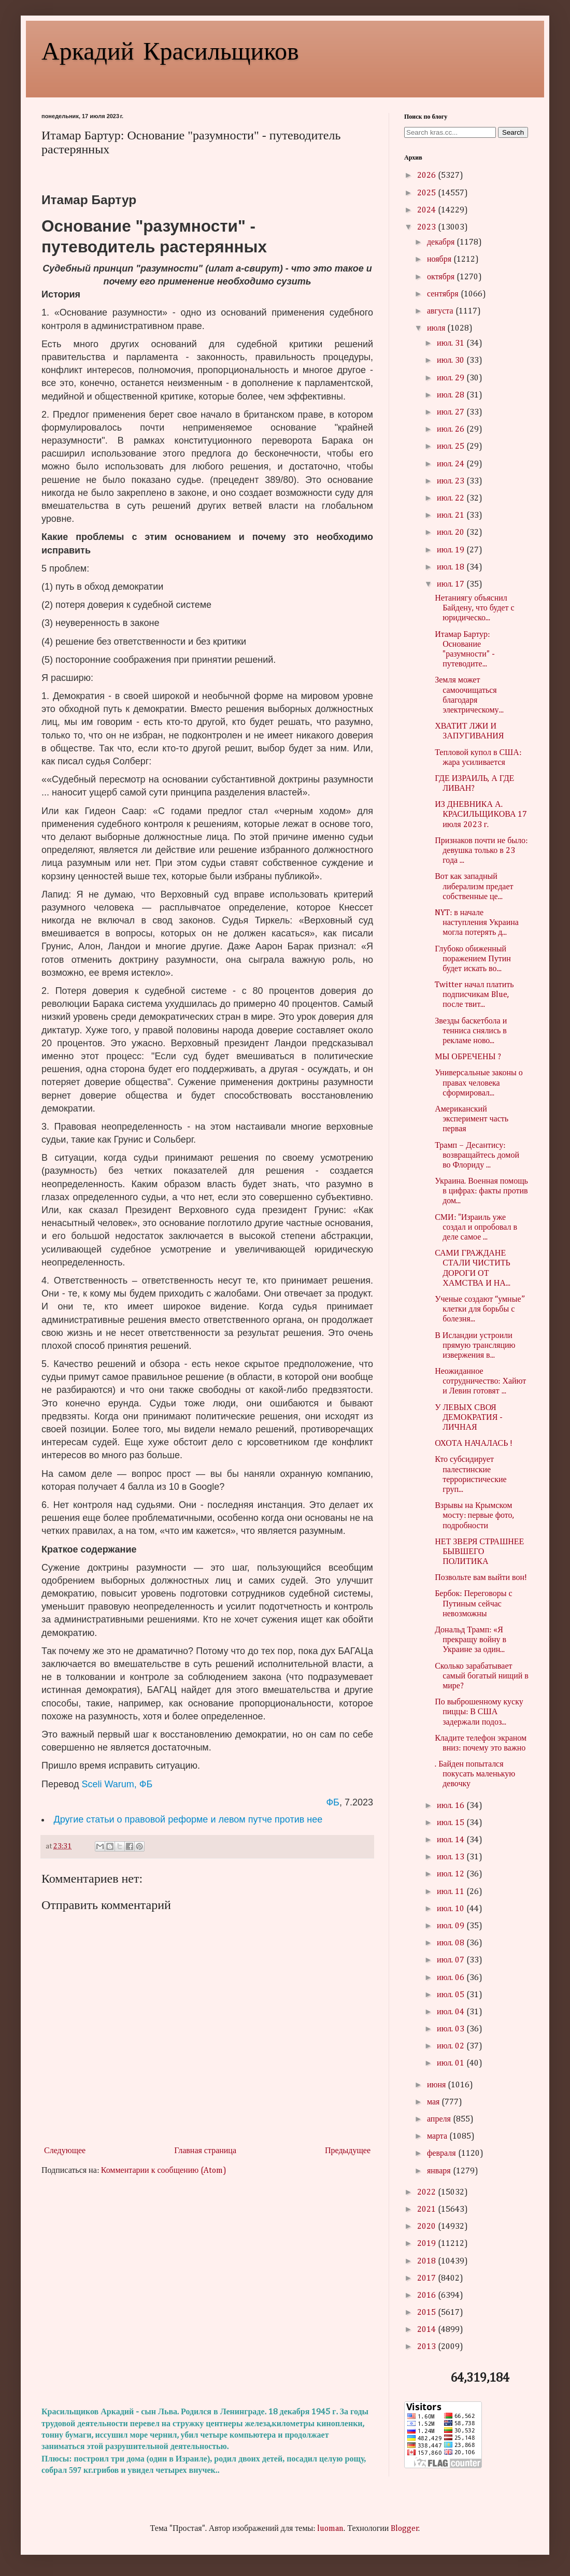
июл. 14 (451, 1840)
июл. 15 (451, 1823)
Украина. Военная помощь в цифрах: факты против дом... (481, 1191)
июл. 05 (451, 1995)
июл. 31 (451, 343)
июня (437, 2085)
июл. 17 (451, 584)
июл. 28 (451, 395)
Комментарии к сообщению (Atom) (163, 2171)
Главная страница (205, 2151)
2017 (427, 2278)
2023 (427, 227)
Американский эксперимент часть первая (471, 1119)
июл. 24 (451, 464)
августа (441, 311)
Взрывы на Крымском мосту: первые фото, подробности (474, 1516)
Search (513, 132)
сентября (444, 294)
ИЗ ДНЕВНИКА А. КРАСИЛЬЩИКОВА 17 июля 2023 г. (481, 815)
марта (438, 2136)
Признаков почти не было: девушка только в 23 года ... (481, 851)
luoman (330, 2529)
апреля (440, 2119)
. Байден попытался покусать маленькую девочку (475, 1774)
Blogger (405, 2529)
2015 (427, 2313)
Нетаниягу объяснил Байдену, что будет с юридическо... (474, 608)
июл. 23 (451, 481)
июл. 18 (451, 567)
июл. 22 (451, 498)
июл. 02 (451, 2046)
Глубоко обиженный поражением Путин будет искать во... (473, 959)
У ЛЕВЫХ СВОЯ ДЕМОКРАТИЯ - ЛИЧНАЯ (469, 1418)
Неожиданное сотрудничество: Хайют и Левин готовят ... (480, 1382)
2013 (427, 2347)
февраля (442, 2154)
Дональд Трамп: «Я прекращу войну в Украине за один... (470, 1640)
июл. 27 (451, 412)
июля (437, 328)
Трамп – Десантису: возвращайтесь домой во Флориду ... (477, 1156)
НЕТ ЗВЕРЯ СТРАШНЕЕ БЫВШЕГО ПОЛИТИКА (479, 1552)
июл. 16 (451, 1806)
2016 (427, 2296)
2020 (427, 2227)
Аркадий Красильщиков (170, 49)
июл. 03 (451, 2029)
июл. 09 (451, 1926)
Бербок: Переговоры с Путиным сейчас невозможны (473, 1604)
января (440, 2171)
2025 (427, 193)
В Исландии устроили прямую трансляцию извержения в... (475, 1346)
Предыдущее (347, 2151)
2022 (427, 2192)
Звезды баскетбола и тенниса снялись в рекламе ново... (471, 1031)
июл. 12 (451, 1874)
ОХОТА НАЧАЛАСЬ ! (473, 1444)
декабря (442, 242)
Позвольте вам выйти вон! (481, 1578)
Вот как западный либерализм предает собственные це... (474, 887)
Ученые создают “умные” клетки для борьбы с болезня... (479, 1309)
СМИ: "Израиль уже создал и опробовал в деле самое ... (476, 1228)
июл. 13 (451, 1857)
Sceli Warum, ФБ (116, 1784)
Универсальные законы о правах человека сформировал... (479, 1083)
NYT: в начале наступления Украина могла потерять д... (477, 923)
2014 (427, 2330)
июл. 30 (451, 361)
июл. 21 (451, 515)
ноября (440, 259)
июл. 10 (451, 1909)
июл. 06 (451, 1978)
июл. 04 (451, 2012)
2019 (427, 2244)
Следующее (65, 2151)
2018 (427, 2261)
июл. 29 (451, 378)
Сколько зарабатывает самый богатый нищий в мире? (482, 1676)
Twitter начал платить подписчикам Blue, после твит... (474, 995)
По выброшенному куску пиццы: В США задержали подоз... (479, 1712)
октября (442, 277)
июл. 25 (451, 447)
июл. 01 (451, 2063)
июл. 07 (451, 1960)
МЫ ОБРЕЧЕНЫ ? (468, 1057)
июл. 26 (451, 429)
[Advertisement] (207, 2291)
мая (434, 2102)
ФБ (332, 1802)
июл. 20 (451, 533)
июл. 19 (451, 550)
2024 (427, 210)
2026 (427, 176)
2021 (427, 2209)
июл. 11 (451, 1892)
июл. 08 (451, 1943)
